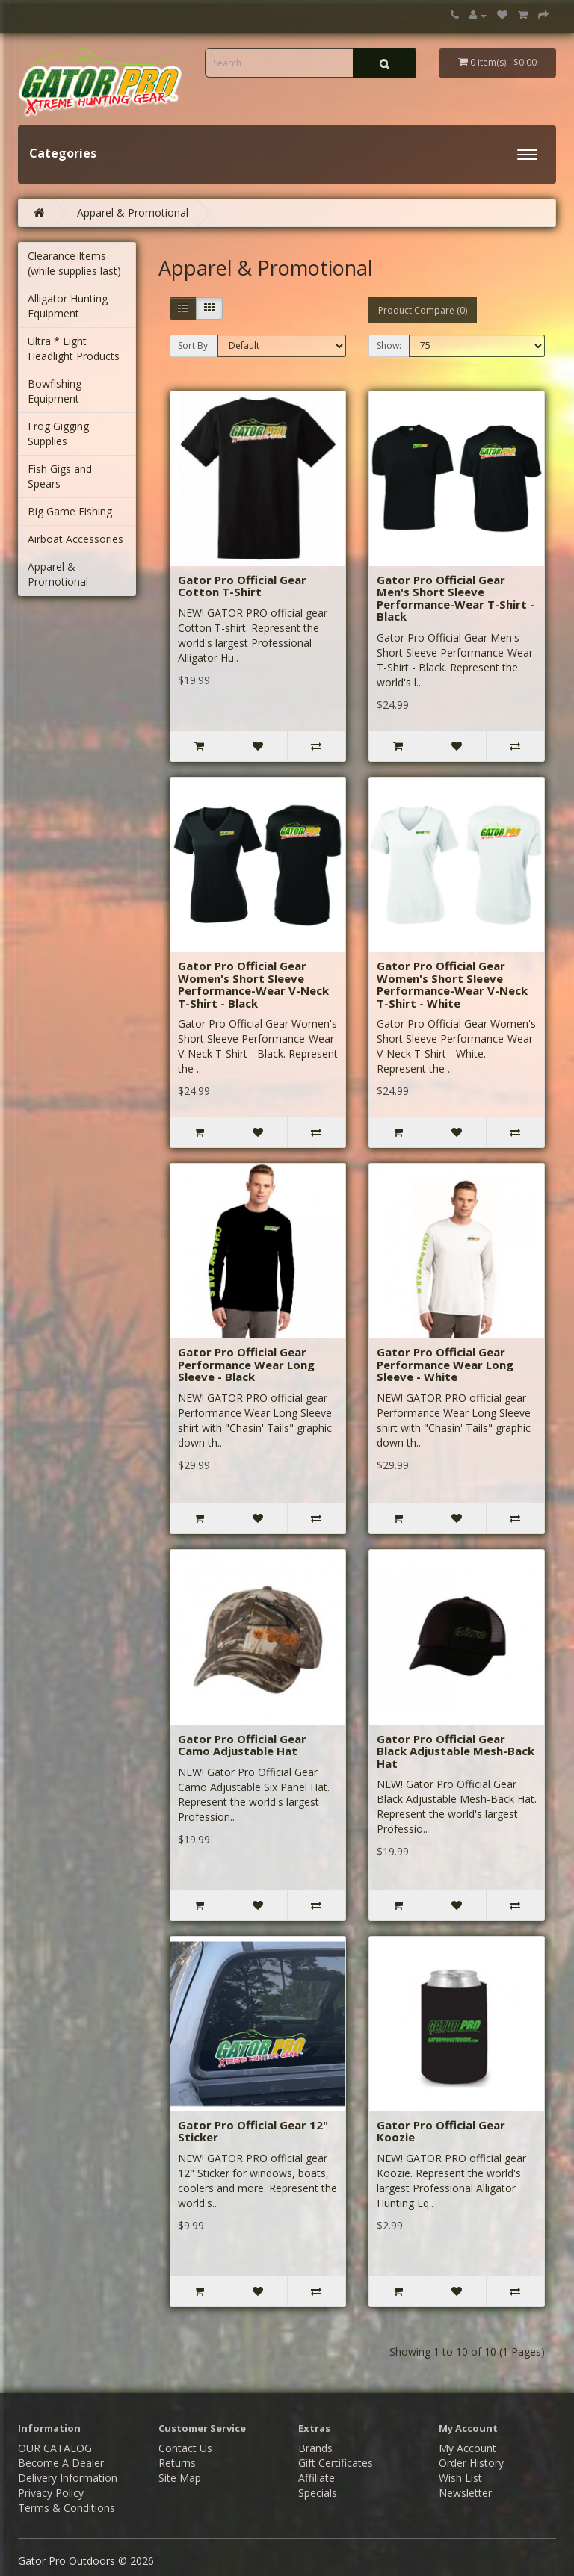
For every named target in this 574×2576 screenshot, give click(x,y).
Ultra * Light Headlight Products (74, 348)
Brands (315, 2448)
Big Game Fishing (70, 511)
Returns (177, 2463)
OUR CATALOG (55, 2448)
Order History (471, 2463)
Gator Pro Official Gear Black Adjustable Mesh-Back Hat (455, 1751)
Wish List (460, 2478)
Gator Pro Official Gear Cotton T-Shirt (242, 586)
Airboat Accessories (75, 539)
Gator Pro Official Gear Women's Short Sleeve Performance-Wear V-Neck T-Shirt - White (452, 984)
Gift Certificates (335, 2463)
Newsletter (465, 2493)
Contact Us (185, 2448)
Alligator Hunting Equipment (68, 305)
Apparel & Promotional (132, 212)
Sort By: (194, 345)
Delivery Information (67, 2478)
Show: (389, 345)
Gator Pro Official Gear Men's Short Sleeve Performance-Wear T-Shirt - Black (455, 598)
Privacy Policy (51, 2493)
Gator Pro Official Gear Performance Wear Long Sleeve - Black (246, 1364)
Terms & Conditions (66, 2508)
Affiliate (316, 2478)
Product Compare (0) (422, 310)
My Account (467, 2448)
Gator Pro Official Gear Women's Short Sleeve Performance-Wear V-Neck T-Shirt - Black (253, 984)
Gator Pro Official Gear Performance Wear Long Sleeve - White (445, 1364)
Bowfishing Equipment (54, 391)
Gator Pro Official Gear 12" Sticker (253, 2131)
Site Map (179, 2478)
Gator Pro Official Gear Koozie (441, 2131)
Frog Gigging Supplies (58, 433)
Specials (317, 2493)
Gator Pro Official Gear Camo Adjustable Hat (242, 1745)
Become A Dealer (61, 2463)
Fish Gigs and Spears (60, 476)
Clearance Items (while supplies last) (74, 263)
